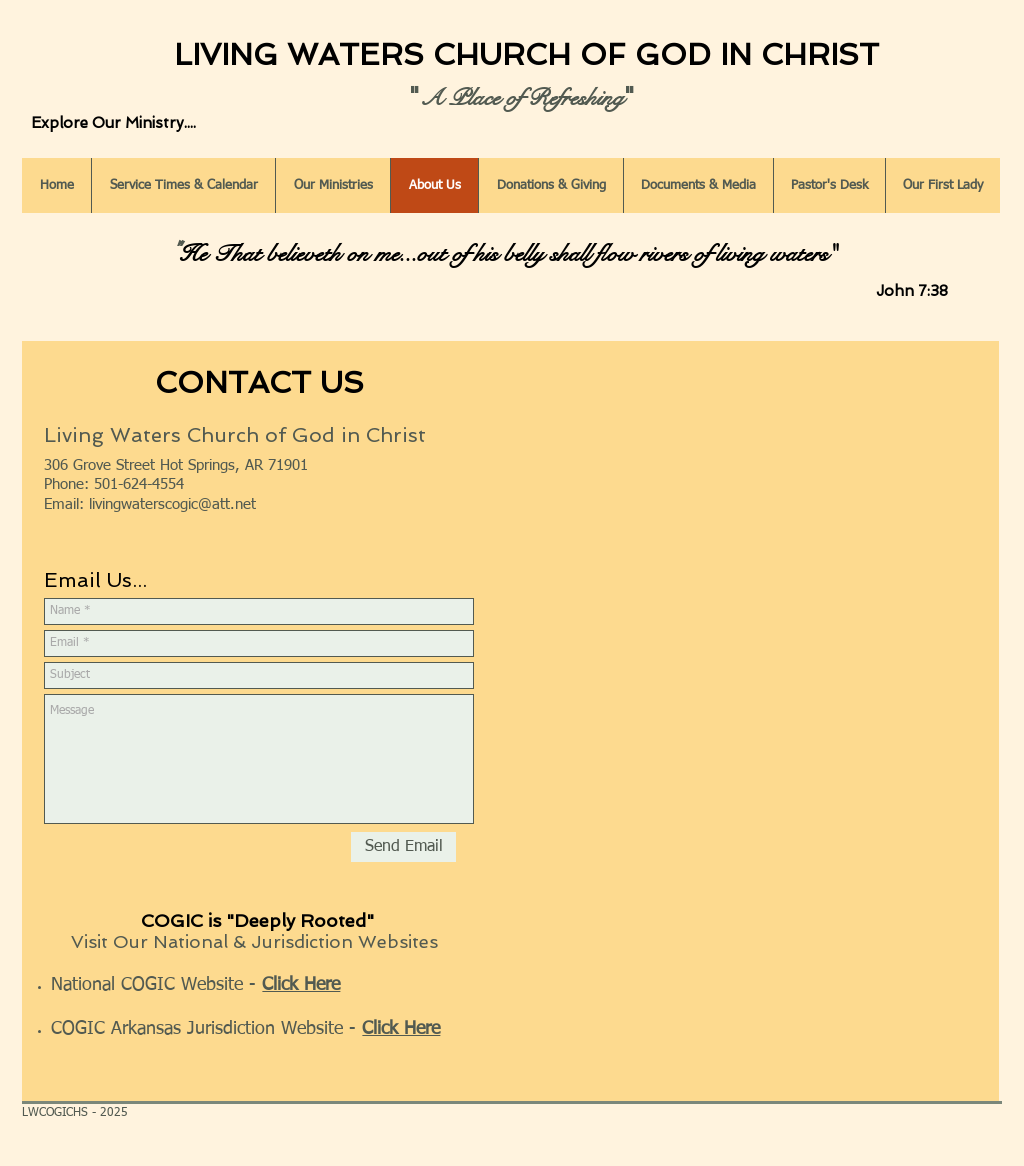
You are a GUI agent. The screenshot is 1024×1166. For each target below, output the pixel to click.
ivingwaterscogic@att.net (174, 504)
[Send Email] (403, 847)
